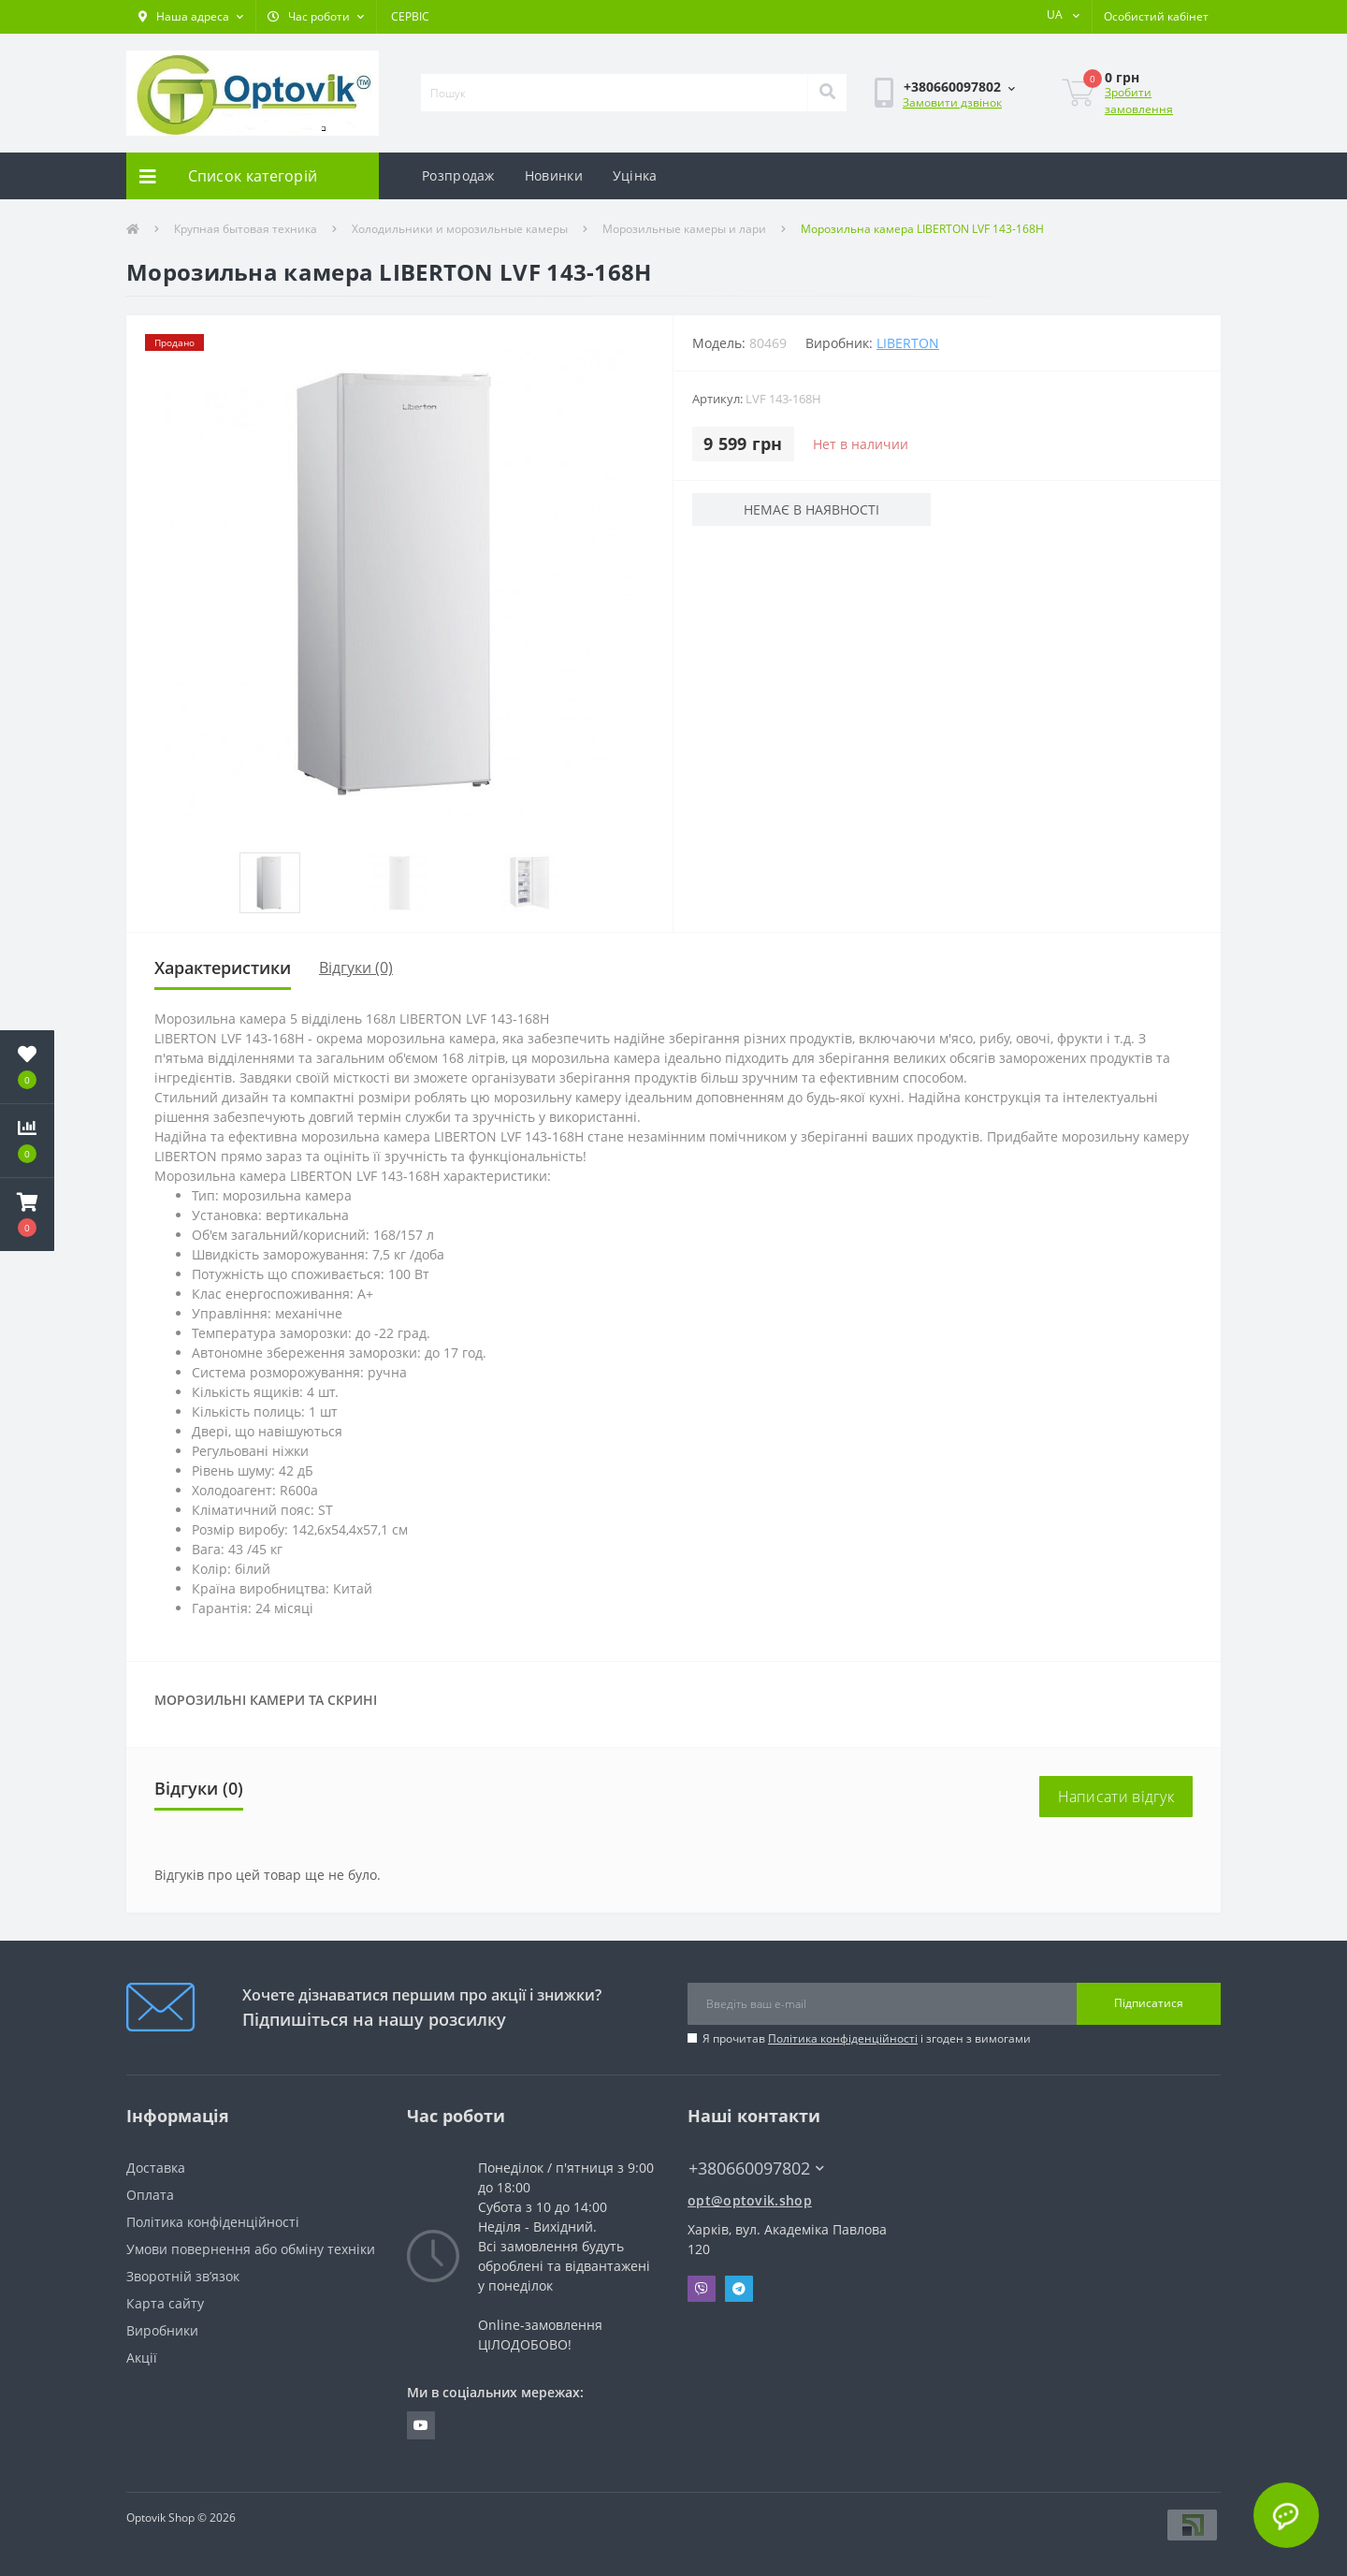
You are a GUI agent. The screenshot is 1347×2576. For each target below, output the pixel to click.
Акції (141, 2357)
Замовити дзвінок (952, 102)
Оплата (150, 2195)
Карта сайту (165, 2303)
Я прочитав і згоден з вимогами (866, 2038)
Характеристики (222, 967)
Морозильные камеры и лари (684, 229)
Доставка (155, 2167)
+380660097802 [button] (756, 2168)
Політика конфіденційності (843, 2038)
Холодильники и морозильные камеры (460, 229)
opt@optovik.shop (750, 2200)
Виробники (162, 2330)
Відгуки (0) (356, 967)
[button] (190, 17)
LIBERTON (907, 343)
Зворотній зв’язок (182, 2276)
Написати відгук (1116, 1796)
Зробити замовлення (1139, 100)
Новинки (554, 175)
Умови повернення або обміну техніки (250, 2249)
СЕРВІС (410, 16)
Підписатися (1148, 2003)
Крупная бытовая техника (245, 229)
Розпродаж (458, 175)
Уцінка (635, 175)
